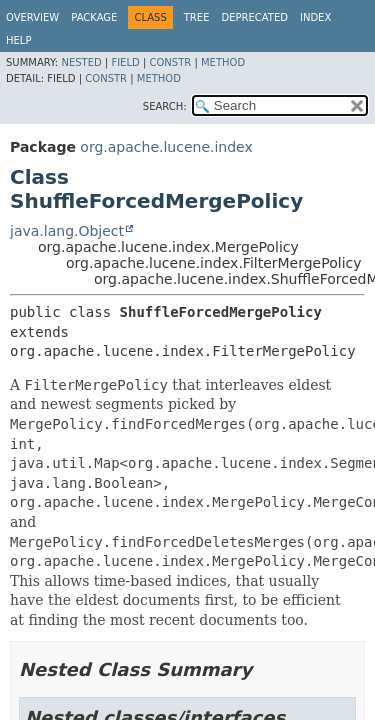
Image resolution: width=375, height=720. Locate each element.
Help (18, 40)
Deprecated (254, 17)
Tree (197, 17)
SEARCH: (165, 106)
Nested (81, 62)
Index (315, 17)
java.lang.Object (67, 231)
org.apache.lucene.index (166, 147)
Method (223, 62)
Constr (170, 62)
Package (94, 17)
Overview (32, 17)
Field (125, 62)
